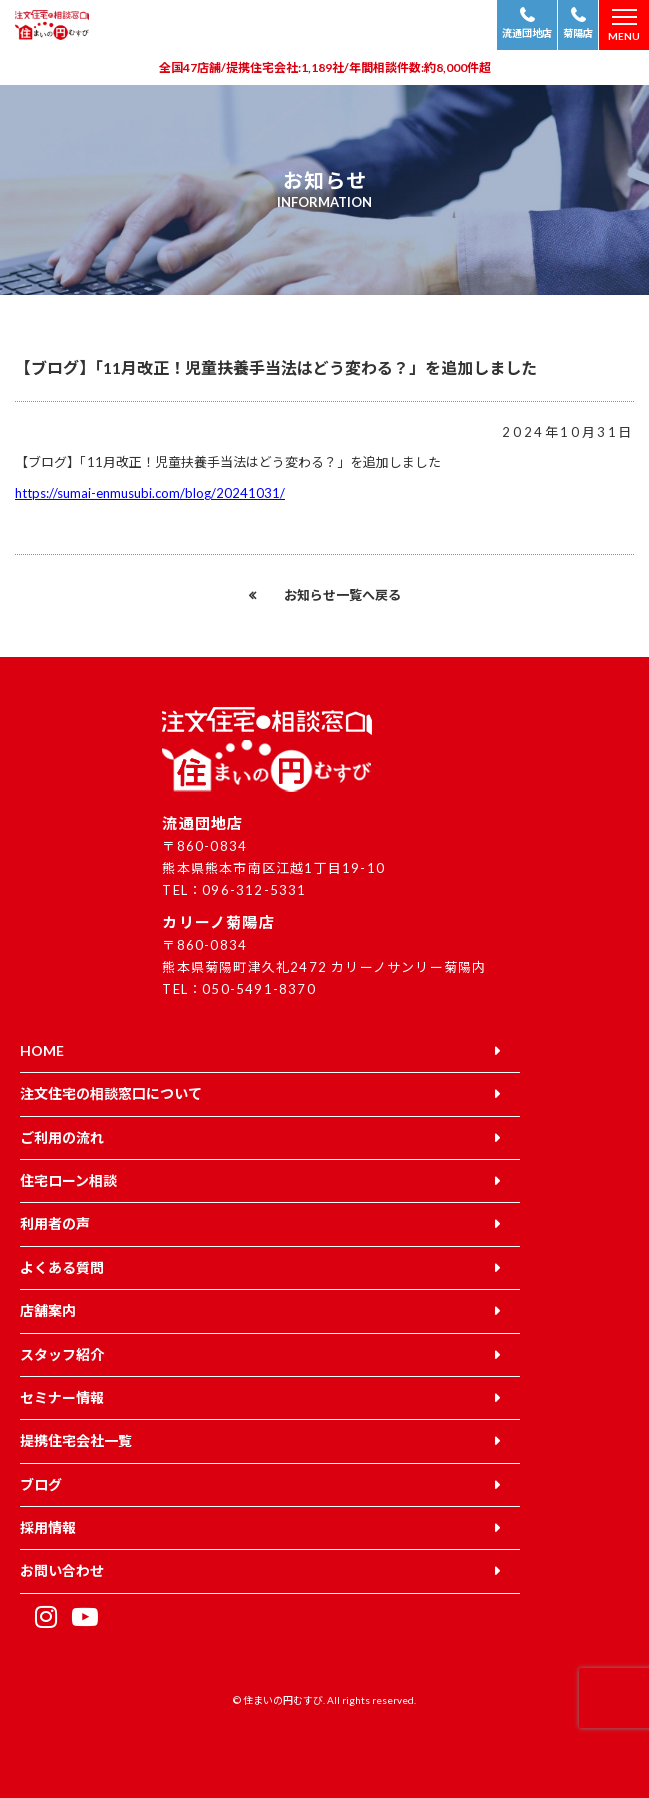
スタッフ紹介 (62, 1354)
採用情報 (48, 1527)
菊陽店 (578, 33)
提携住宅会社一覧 (76, 1440)
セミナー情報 (62, 1397)
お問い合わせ (62, 1570)
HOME (42, 1050)
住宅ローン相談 (68, 1180)
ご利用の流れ (62, 1137)
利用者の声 (55, 1223)
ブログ (41, 1484)
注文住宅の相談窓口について (111, 1093)
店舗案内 (48, 1310)
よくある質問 (62, 1267)
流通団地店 (527, 33)
